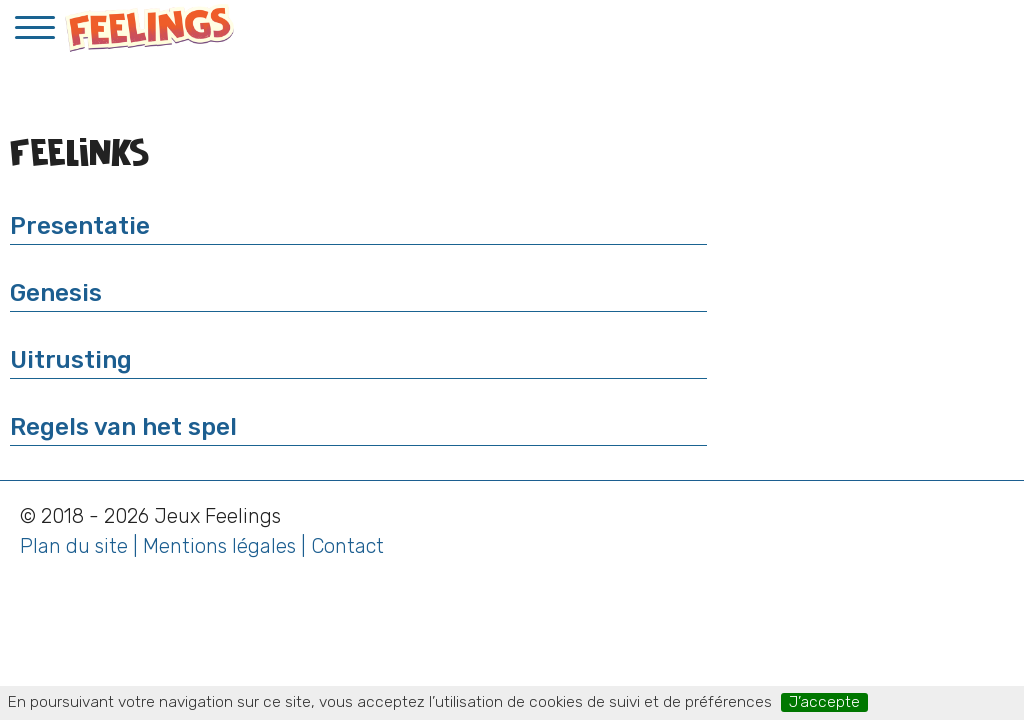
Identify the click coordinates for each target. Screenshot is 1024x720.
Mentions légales (219, 546)
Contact (347, 546)
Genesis (56, 293)
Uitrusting (71, 360)
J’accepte (824, 702)
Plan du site (74, 546)
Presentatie (80, 226)
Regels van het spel (123, 427)
